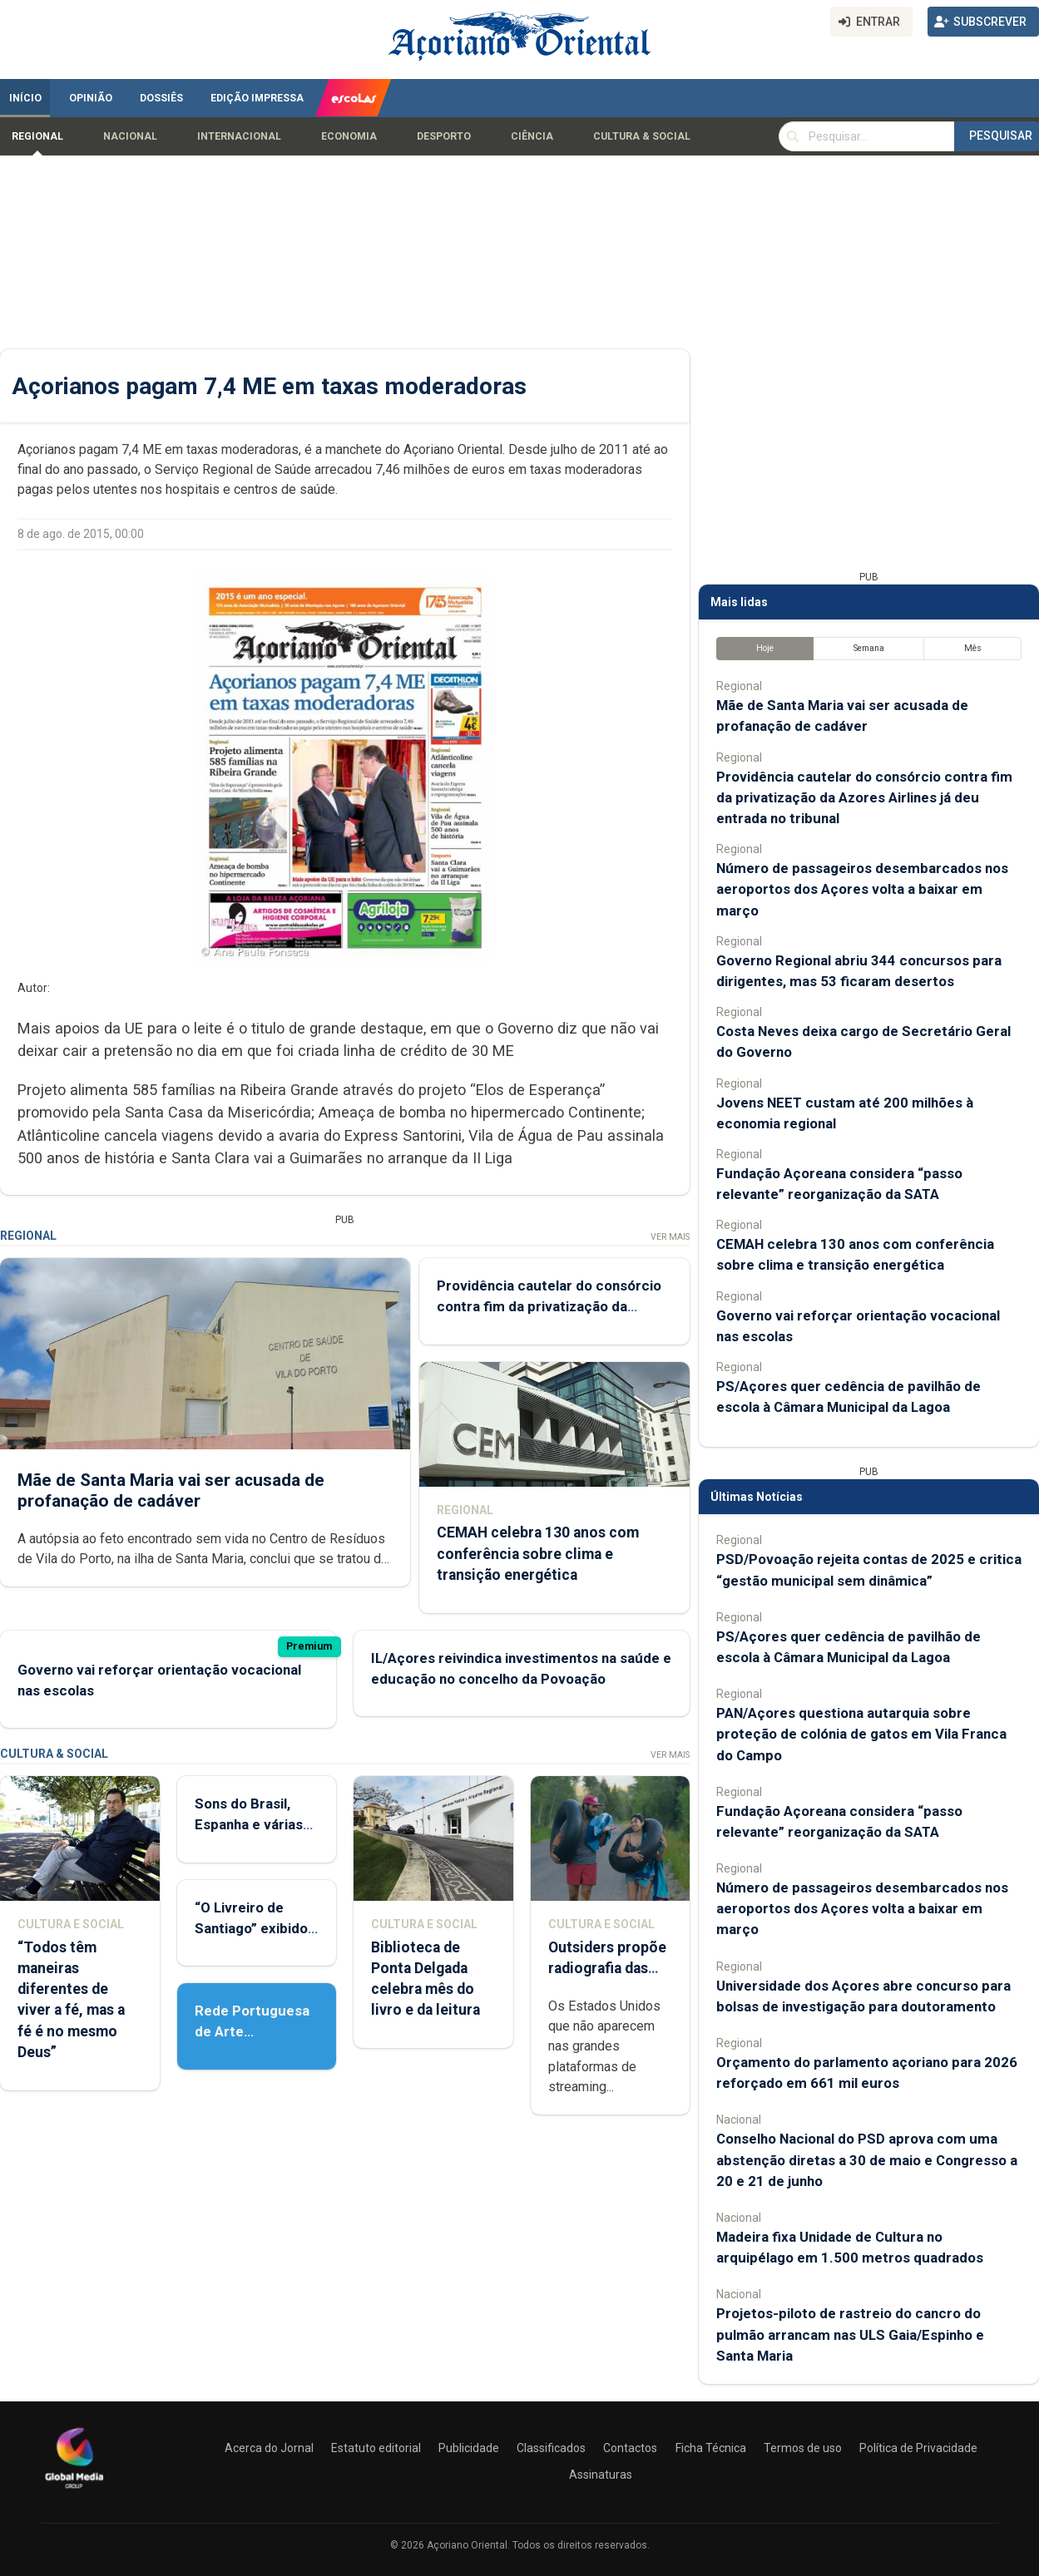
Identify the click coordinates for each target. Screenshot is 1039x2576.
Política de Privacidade (918, 2448)
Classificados (551, 2448)
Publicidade (468, 2448)
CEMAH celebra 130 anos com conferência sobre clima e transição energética (538, 1553)
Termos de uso (803, 2448)
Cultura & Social (641, 136)
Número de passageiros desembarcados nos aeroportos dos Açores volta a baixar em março (862, 889)
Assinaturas (600, 2474)
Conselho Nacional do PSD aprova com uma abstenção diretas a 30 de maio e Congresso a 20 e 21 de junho (866, 2159)
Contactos (630, 2448)
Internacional (239, 136)
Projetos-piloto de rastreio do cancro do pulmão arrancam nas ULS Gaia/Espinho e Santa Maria (850, 2334)
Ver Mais (670, 1236)
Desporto (444, 136)
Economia (349, 136)
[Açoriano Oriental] (74, 2490)
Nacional (130, 136)
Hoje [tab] (765, 648)
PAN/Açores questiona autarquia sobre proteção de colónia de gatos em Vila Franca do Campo (861, 1734)
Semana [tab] (868, 648)
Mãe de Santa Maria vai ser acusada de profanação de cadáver (170, 1489)
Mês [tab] (973, 648)
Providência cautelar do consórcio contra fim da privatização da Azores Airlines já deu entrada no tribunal (864, 797)
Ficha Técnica (710, 2448)
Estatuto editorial (376, 2448)
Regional (37, 136)
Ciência (532, 136)
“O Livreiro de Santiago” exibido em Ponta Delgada (254, 1928)
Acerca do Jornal (269, 2448)
